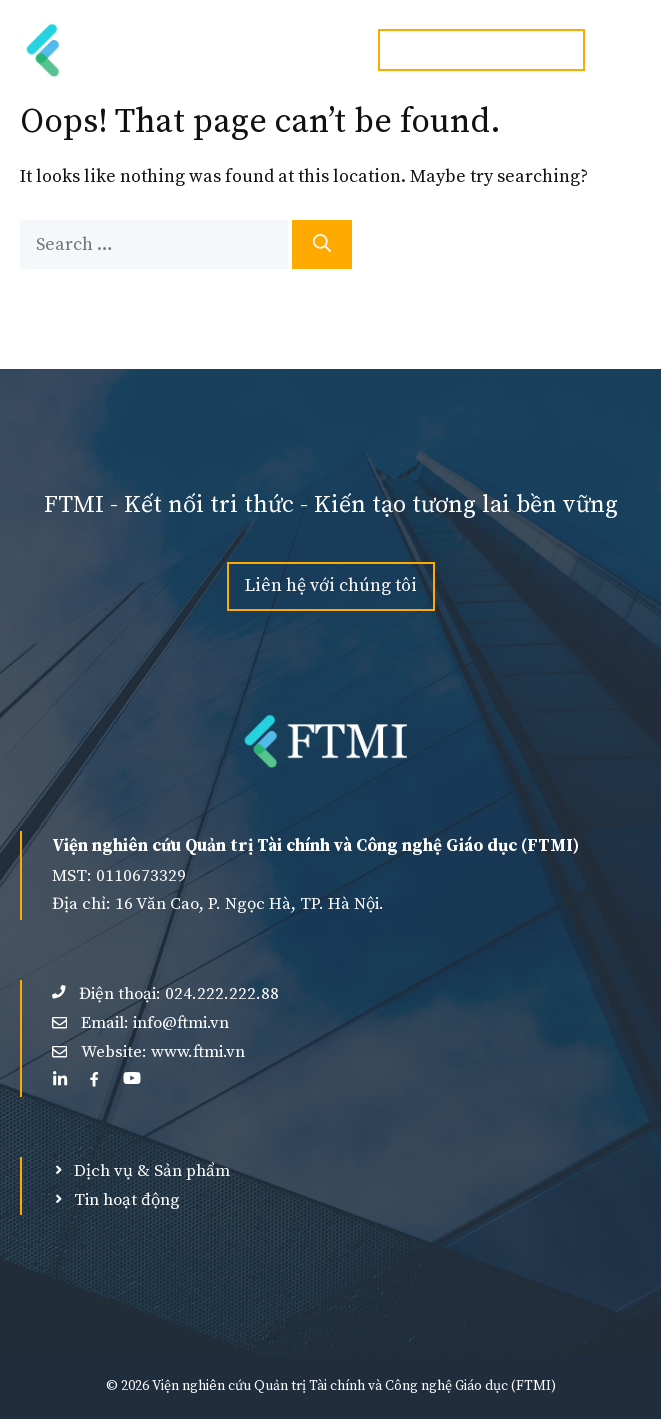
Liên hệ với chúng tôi (331, 585)
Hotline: (481, 49)
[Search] (322, 244)
